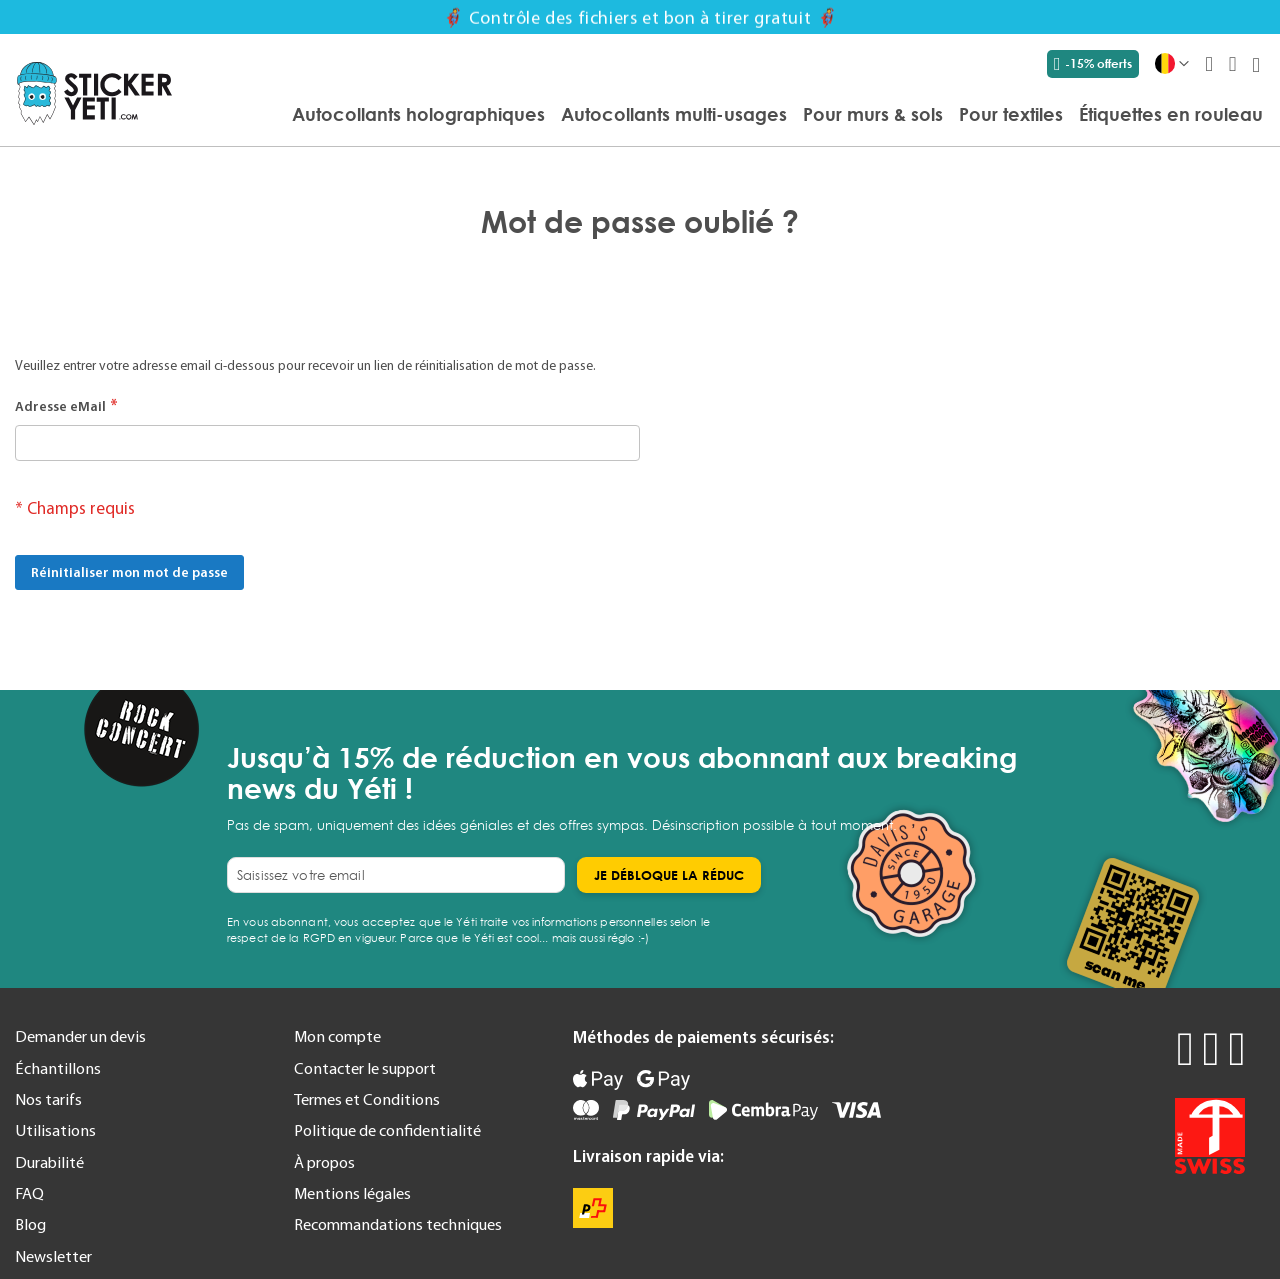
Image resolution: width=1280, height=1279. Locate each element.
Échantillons (58, 1068)
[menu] (727, 115)
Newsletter (53, 1256)
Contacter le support (365, 1068)
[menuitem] (418, 114)
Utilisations (55, 1130)
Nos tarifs (48, 1099)
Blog (30, 1224)
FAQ (29, 1193)
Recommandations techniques (398, 1224)
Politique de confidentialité (387, 1130)
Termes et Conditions (367, 1099)
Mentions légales (352, 1193)
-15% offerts (1093, 64)
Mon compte (337, 1036)
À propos (324, 1162)
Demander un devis (80, 1036)
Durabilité (49, 1162)
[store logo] (94, 93)
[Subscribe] (669, 875)
